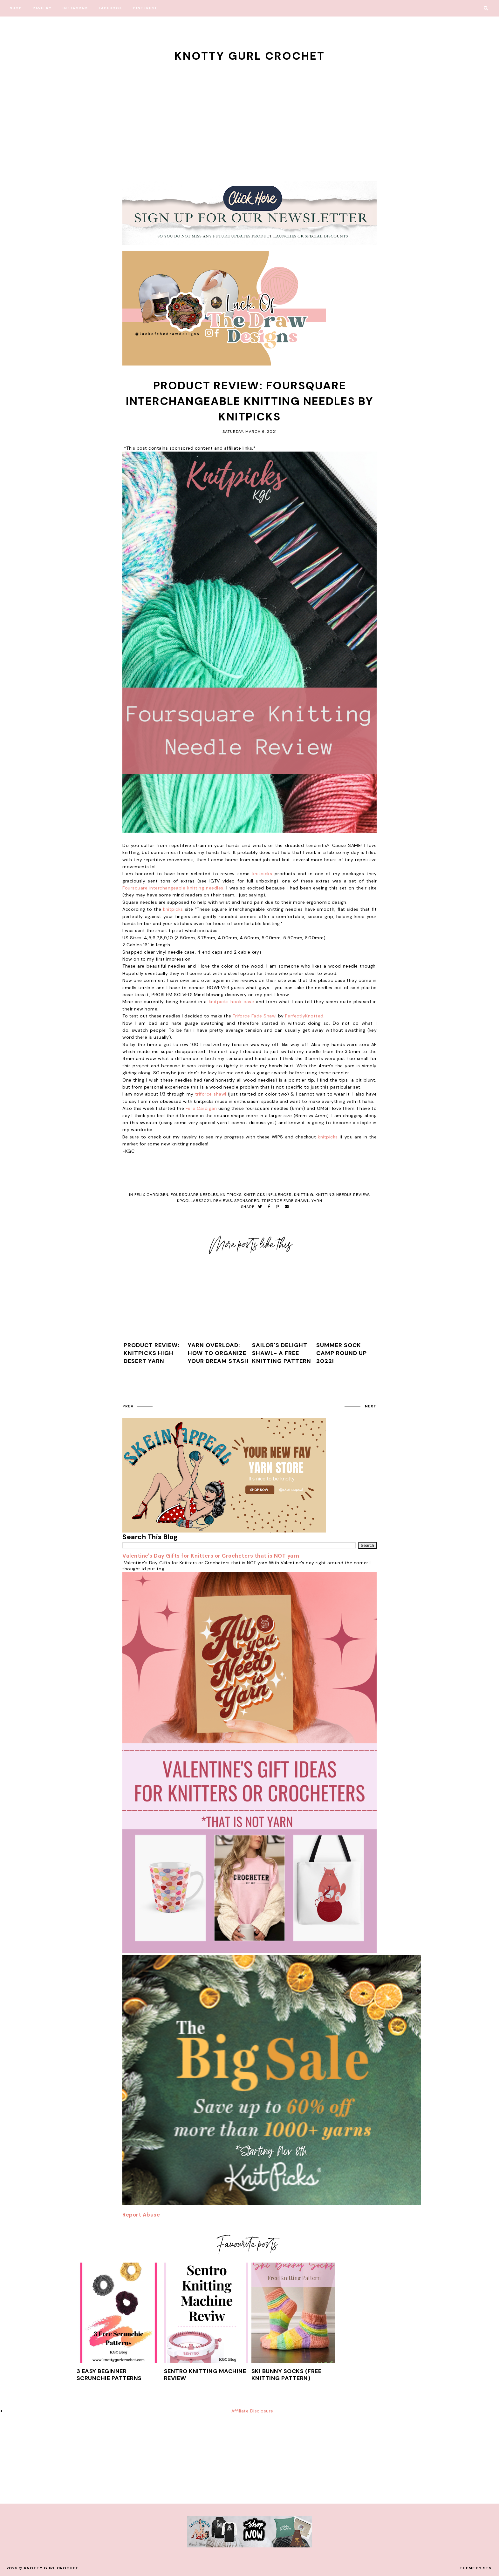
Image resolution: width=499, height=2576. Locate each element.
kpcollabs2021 (194, 1200)
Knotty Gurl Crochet (249, 56)
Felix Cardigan (202, 1108)
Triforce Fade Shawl (255, 1016)
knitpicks (262, 873)
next (371, 1406)
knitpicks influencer (268, 1194)
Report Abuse (141, 2214)
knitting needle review (342, 1194)
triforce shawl (210, 1094)
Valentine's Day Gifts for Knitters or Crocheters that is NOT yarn (210, 1556)
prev (127, 1406)
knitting (303, 1194)
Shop (16, 8)
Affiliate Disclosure (252, 2411)
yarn (316, 1200)
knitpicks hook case (231, 1001)
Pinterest (145, 8)
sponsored (246, 1200)
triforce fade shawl (285, 1200)
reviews (222, 1200)
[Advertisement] (249, 111)
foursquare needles (194, 1194)
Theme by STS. (476, 2568)
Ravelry (42, 8)
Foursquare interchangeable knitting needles (172, 888)
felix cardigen (151, 1194)
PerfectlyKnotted (304, 1016)
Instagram (75, 8)
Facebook (110, 8)
